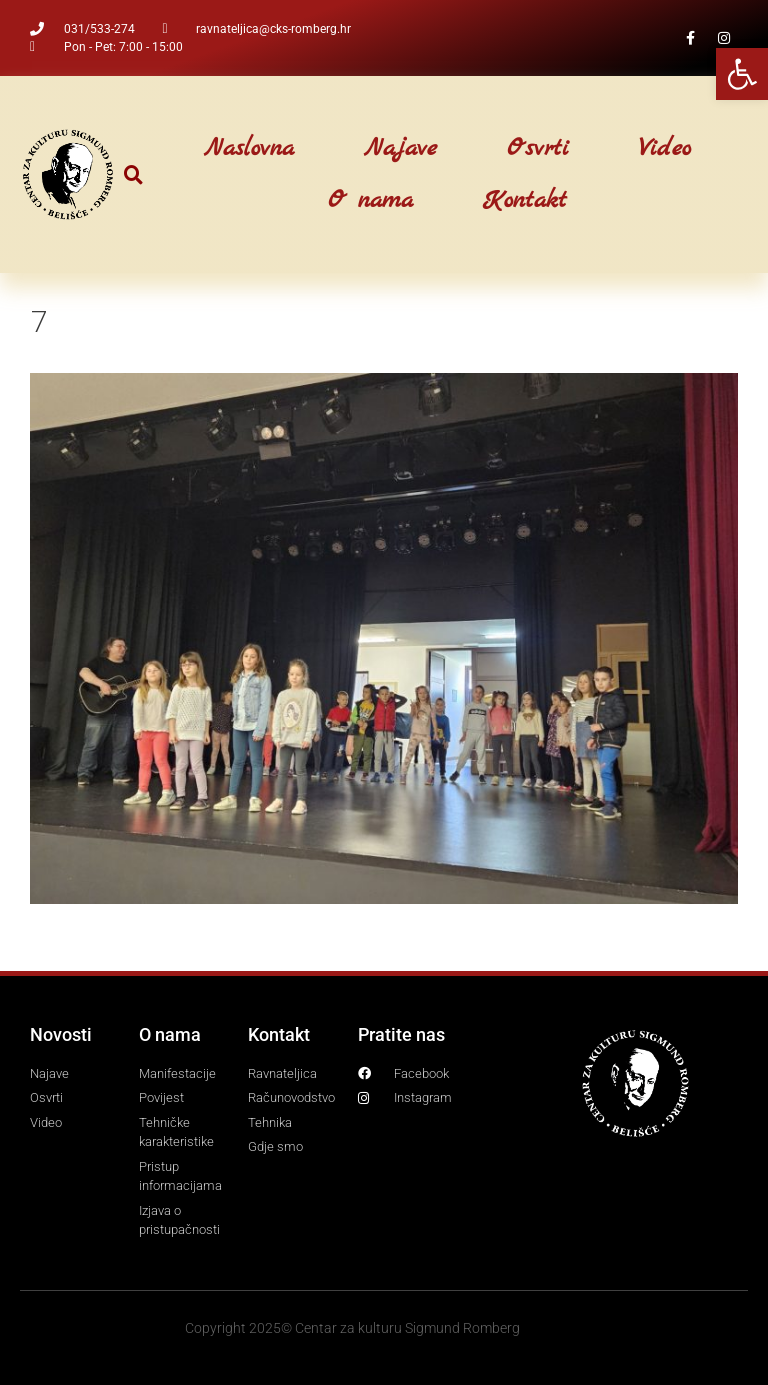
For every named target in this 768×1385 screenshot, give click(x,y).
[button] (133, 174)
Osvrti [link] (538, 149)
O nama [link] (370, 201)
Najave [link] (400, 149)
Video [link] (665, 149)
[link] (742, 74)
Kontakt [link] (525, 201)
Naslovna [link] (249, 149)
